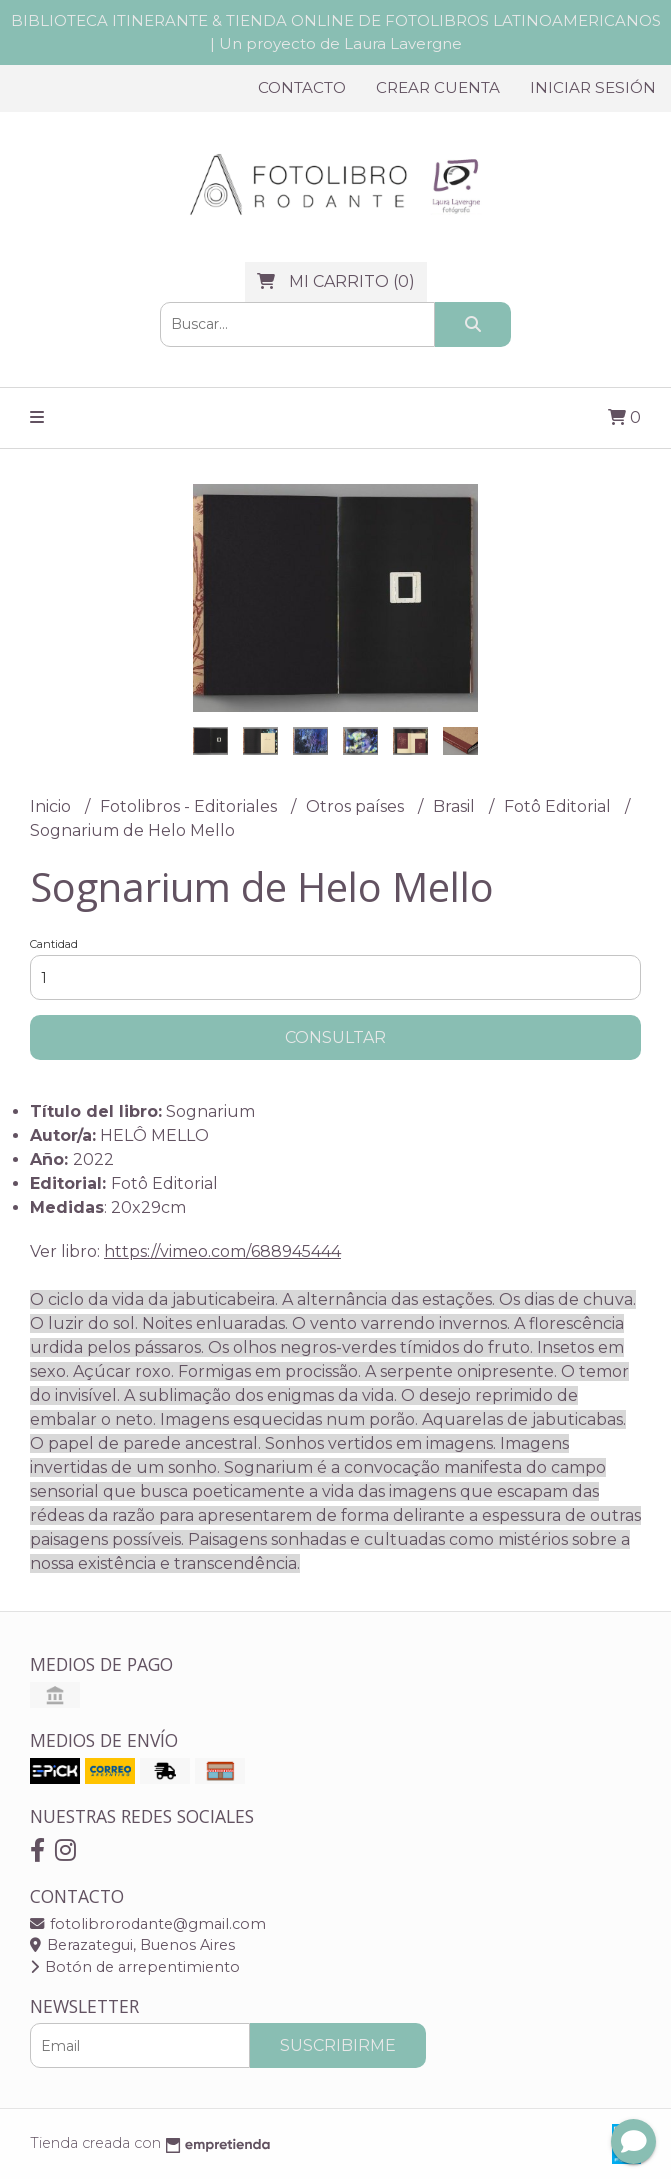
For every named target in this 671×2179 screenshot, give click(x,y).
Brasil (456, 806)
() (336, 281)
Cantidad (54, 944)
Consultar (335, 1037)
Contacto (302, 87)
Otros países (357, 806)
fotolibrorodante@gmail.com (148, 1924)
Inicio (52, 806)
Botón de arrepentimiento (135, 1967)
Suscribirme (338, 2045)
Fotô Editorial (559, 806)
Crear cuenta (438, 87)
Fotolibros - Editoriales (190, 806)
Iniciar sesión (593, 87)
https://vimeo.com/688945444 (222, 1251)
